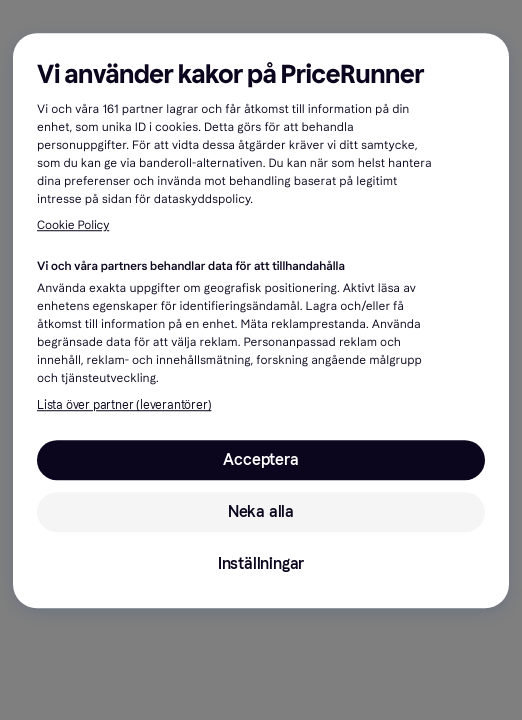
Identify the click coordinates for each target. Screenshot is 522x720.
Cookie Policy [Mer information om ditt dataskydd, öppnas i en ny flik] (73, 227)
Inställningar (261, 563)
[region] (261, 320)
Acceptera (260, 459)
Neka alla (261, 511)
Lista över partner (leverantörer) (124, 405)
